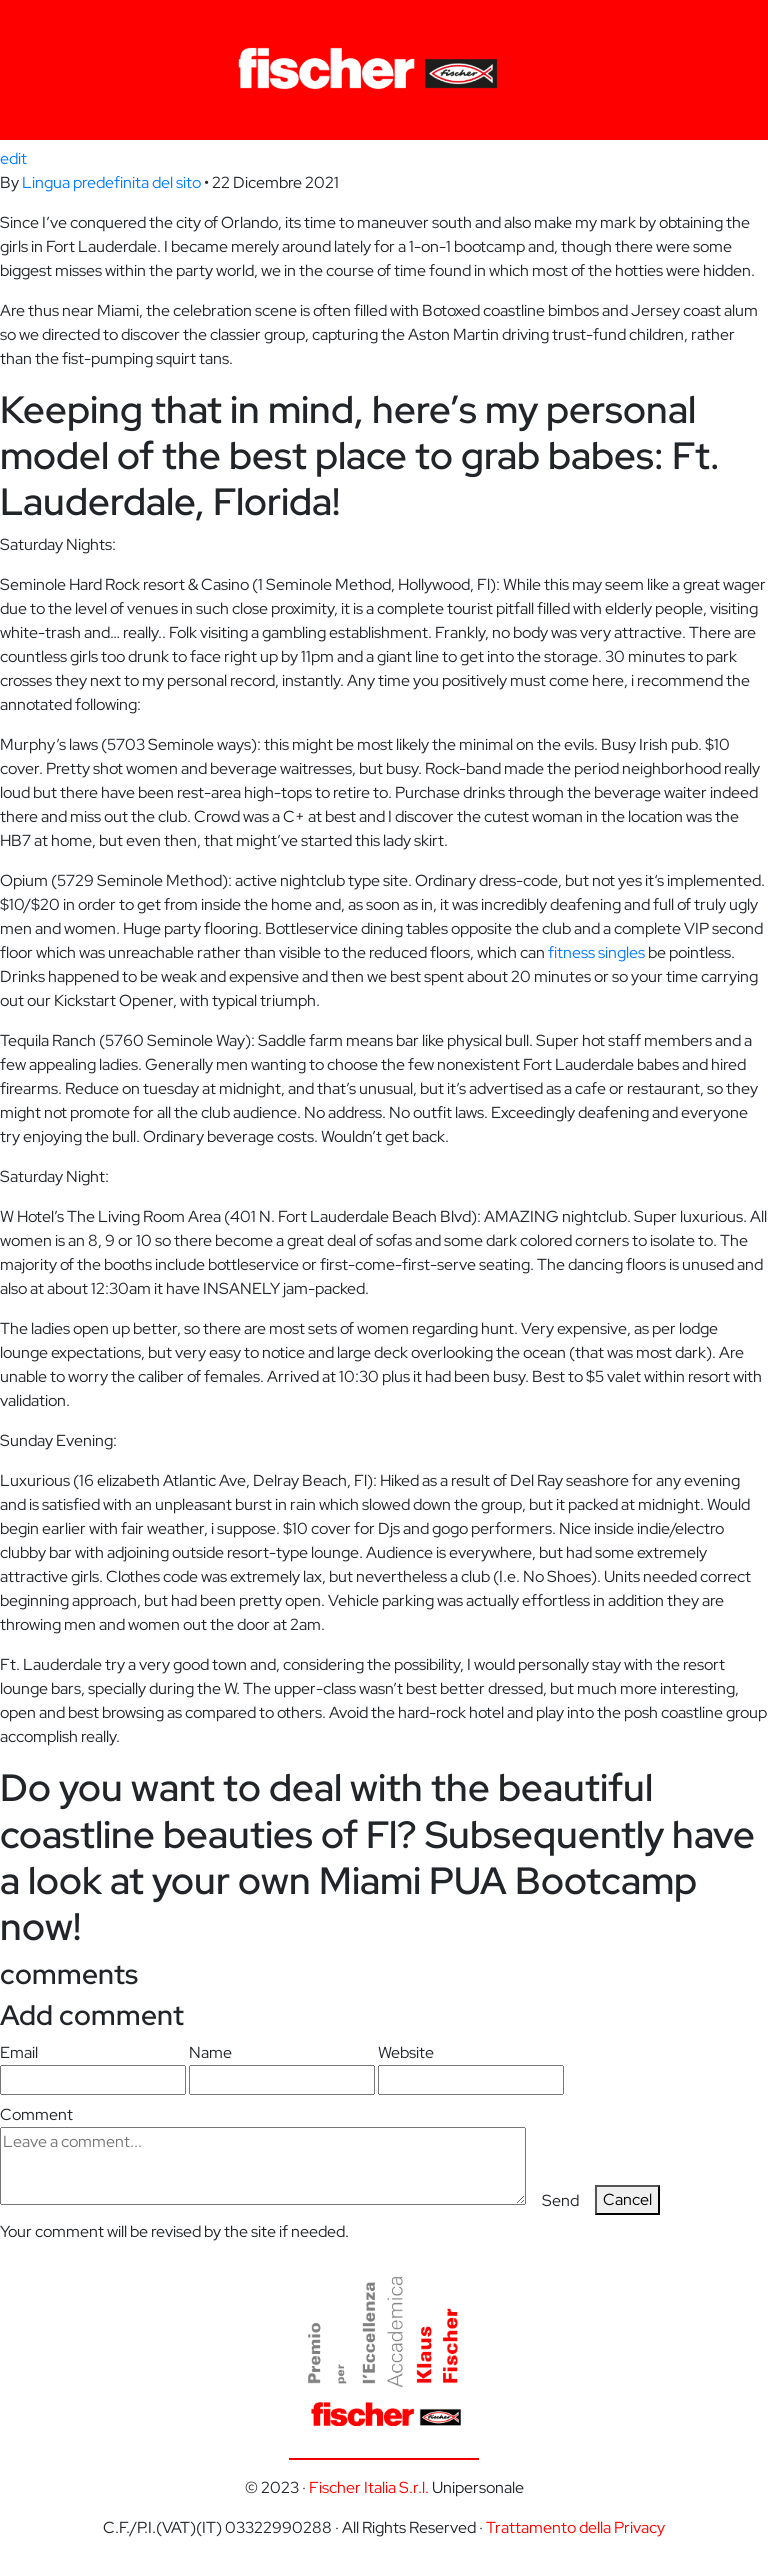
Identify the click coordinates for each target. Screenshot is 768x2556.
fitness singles (596, 952)
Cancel (627, 2199)
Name (282, 2068)
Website (471, 2068)
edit (13, 158)
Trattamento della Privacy (575, 2527)
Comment (263, 2154)
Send (560, 2200)
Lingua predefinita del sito (111, 182)
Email (93, 2068)
